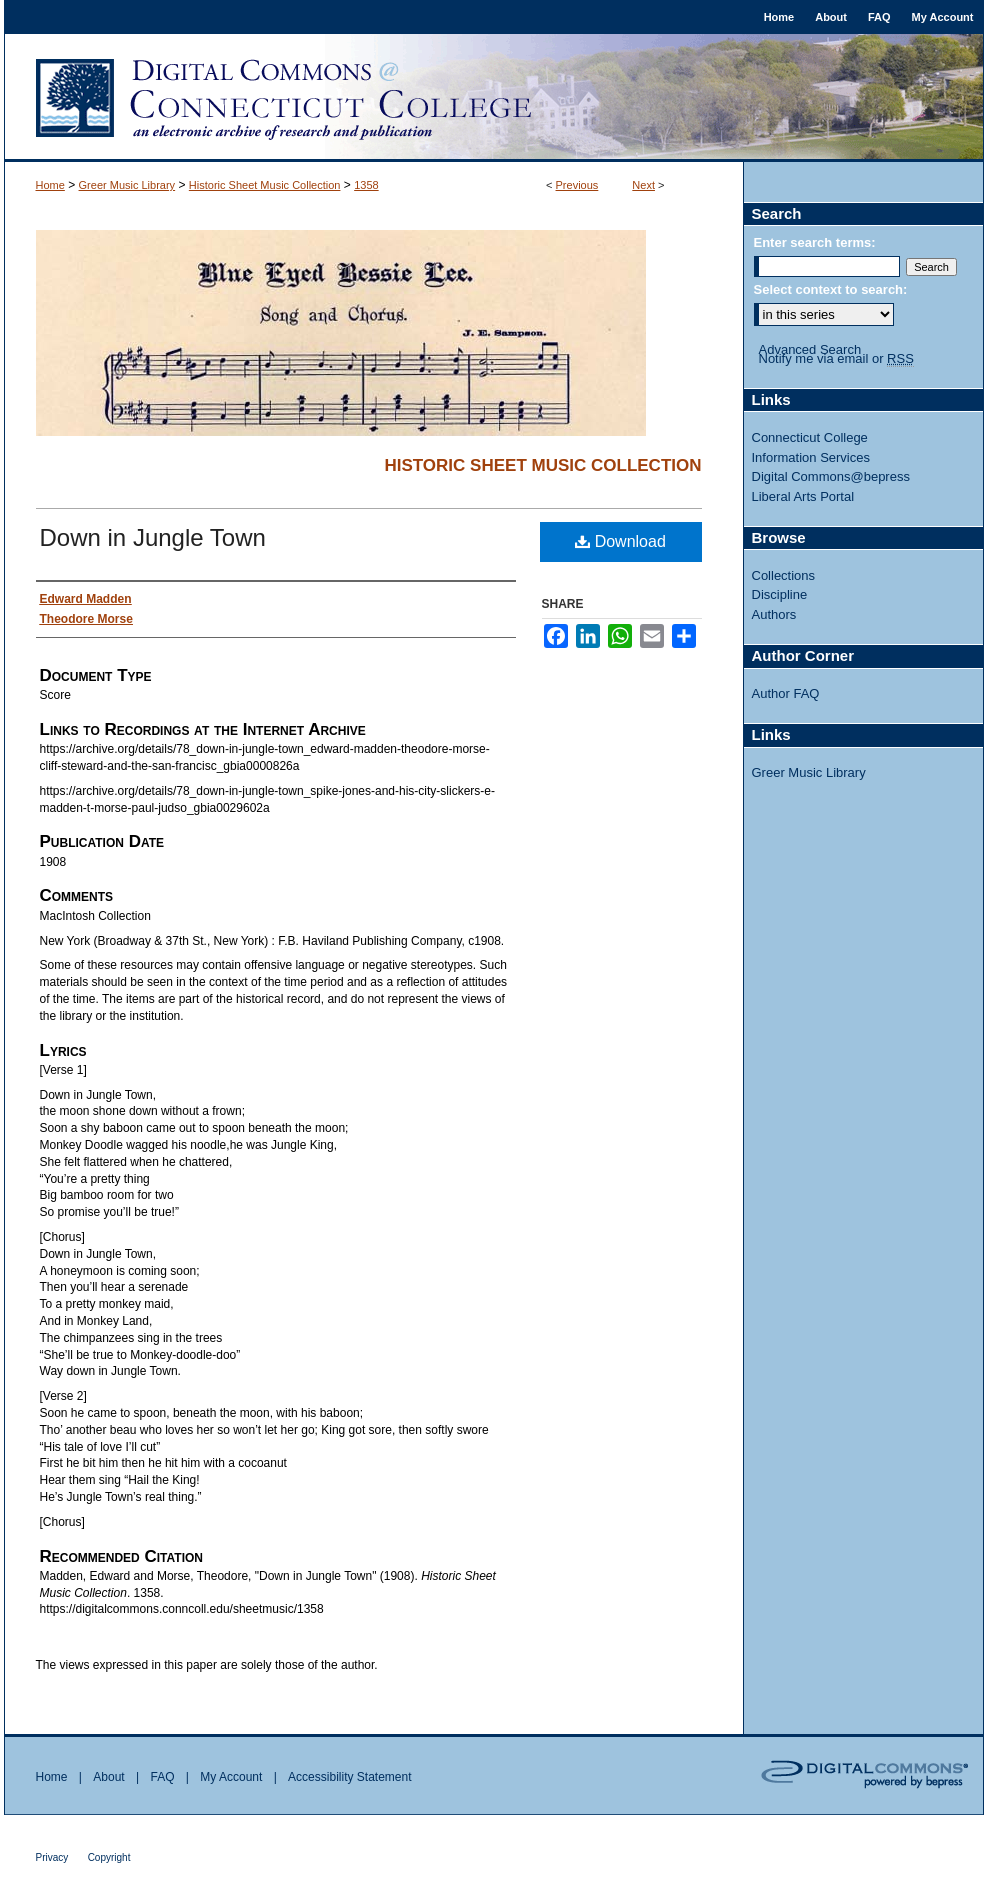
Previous (577, 185)
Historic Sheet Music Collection (265, 185)
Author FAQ (786, 693)
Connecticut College (810, 437)
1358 (366, 185)
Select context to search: (831, 289)
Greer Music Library (127, 185)
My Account (231, 1777)
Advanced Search (810, 349)
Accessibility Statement (349, 1777)
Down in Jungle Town (153, 537)
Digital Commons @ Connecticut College (494, 98)
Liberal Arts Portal (803, 496)
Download (620, 541)
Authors (774, 614)
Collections (784, 575)
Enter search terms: (815, 242)
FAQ (162, 1777)
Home (50, 185)
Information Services (811, 457)
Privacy (52, 1857)
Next (643, 185)
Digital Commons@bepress (831, 476)
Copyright (109, 1857)
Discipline (780, 594)
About (108, 1777)
